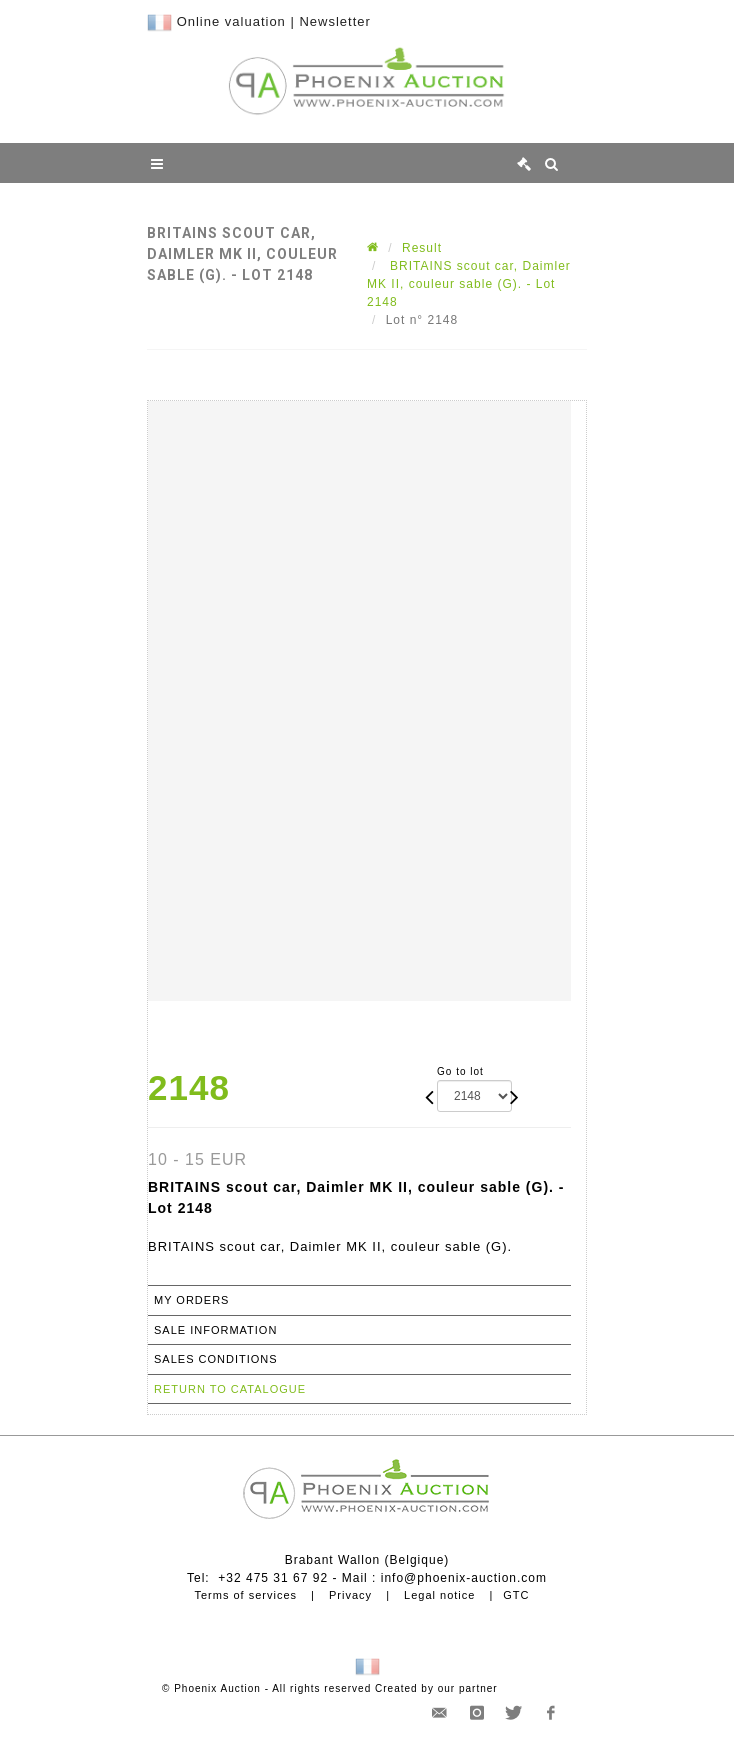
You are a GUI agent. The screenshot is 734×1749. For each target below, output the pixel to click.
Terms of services (245, 1595)
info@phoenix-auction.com (464, 1578)
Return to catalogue (230, 1389)
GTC (516, 1595)
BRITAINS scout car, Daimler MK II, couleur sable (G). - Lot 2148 (469, 284)
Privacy (350, 1595)
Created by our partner (436, 1688)
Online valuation (231, 21)
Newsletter (334, 21)
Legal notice (439, 1595)
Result (422, 248)
